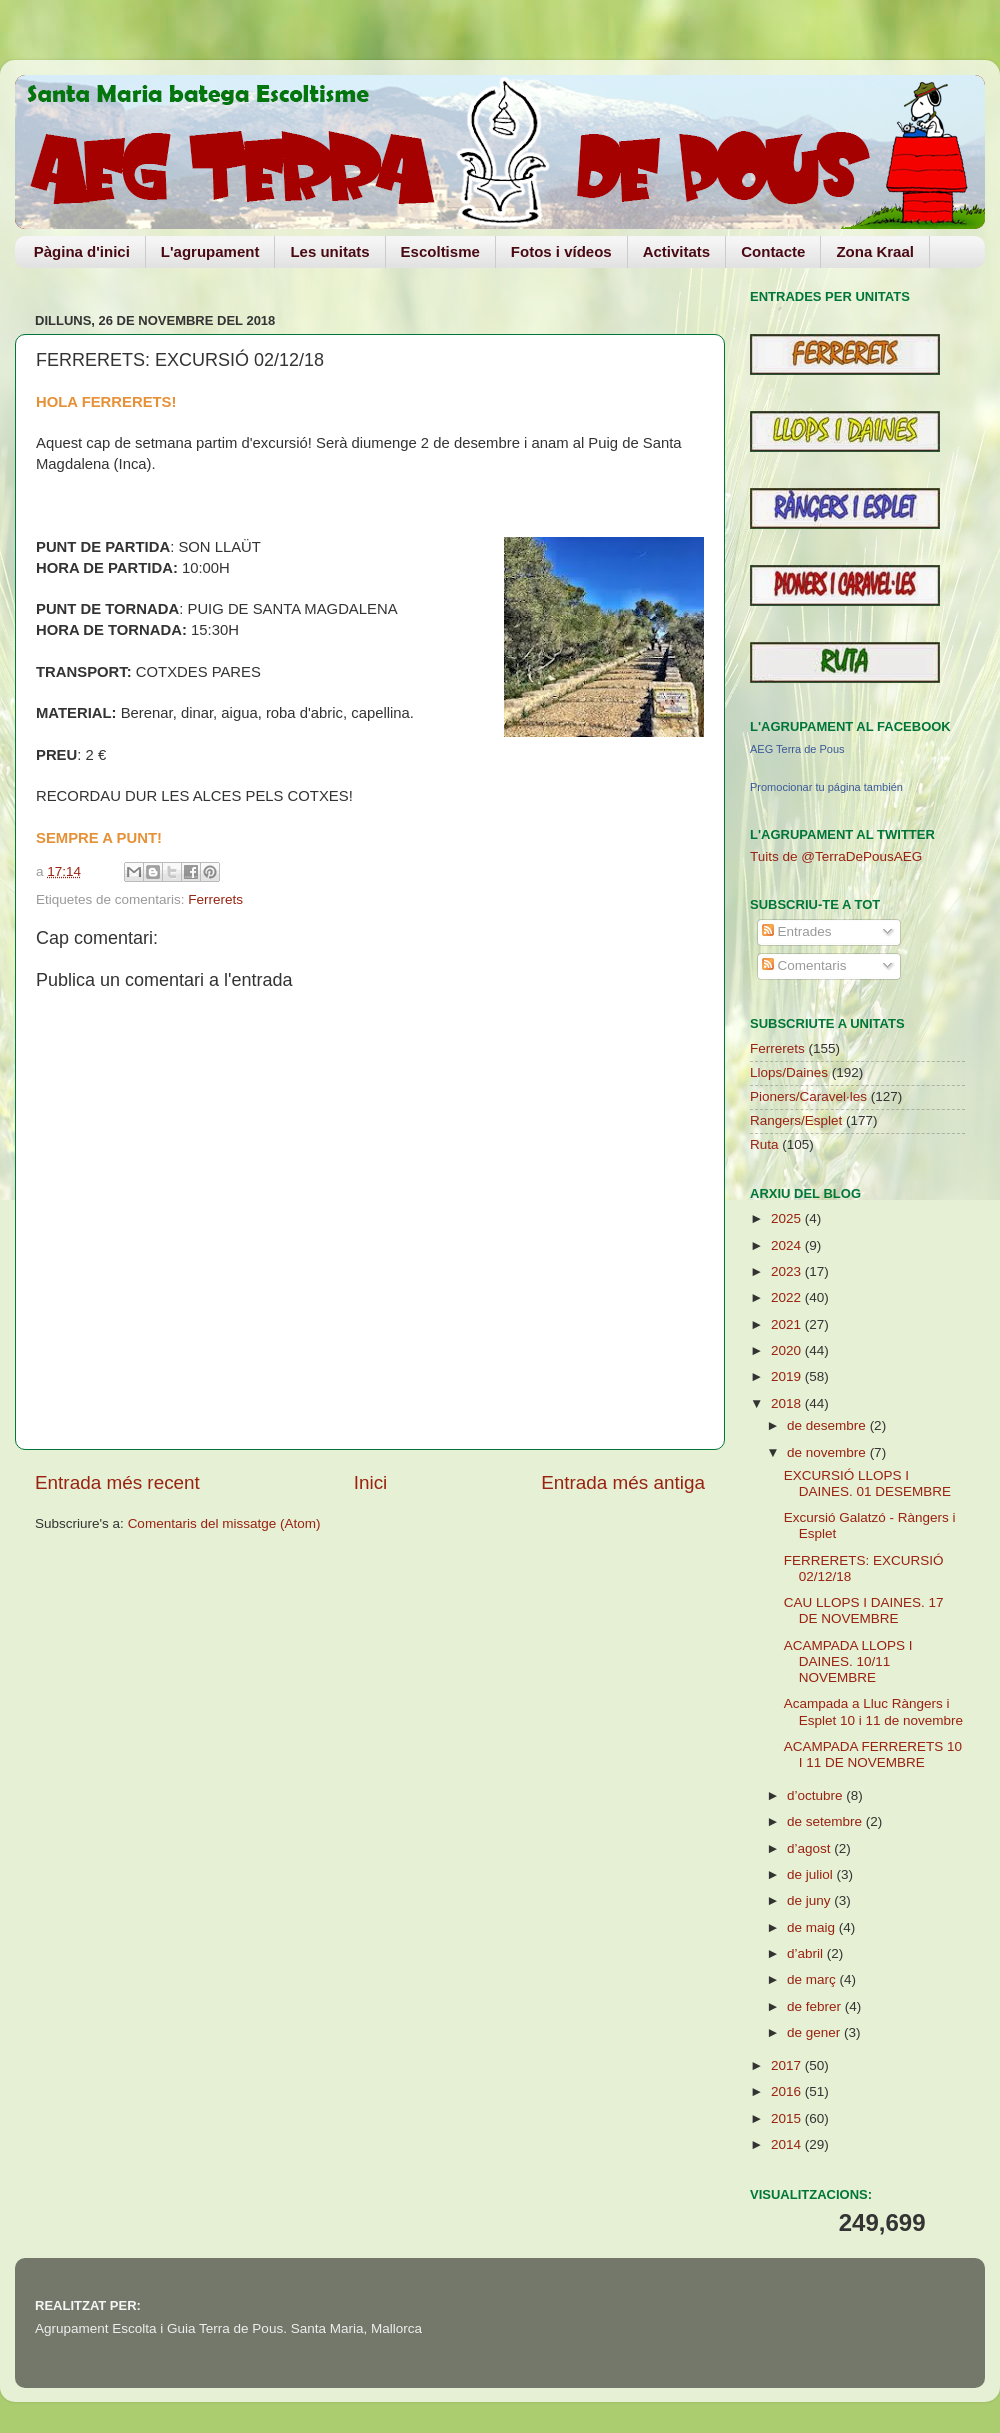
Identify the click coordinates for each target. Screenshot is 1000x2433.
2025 (788, 1218)
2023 (788, 1271)
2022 (788, 1297)
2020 (788, 1350)
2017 (788, 2065)
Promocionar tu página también (826, 787)
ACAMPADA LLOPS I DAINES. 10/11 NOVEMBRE (848, 1661)
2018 (788, 1403)
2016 (788, 2091)
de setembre (826, 1821)
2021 (788, 1324)
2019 (788, 1376)
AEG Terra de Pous (797, 749)
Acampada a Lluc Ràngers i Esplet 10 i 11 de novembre (873, 1711)
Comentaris (804, 965)
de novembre (828, 1452)
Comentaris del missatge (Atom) (224, 1523)
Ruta (764, 1144)
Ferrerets (215, 899)
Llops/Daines (789, 1072)
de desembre (828, 1425)
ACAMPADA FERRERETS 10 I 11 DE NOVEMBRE (873, 1754)
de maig (813, 1927)
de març (813, 1979)
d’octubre (816, 1795)
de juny (810, 1900)
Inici (371, 1482)
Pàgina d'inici (82, 251)
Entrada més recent (117, 1482)
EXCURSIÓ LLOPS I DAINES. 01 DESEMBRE (867, 1483)
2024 (788, 1245)
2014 (788, 2144)
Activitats (677, 251)
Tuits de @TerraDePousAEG (836, 856)
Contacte (773, 251)
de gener (815, 2032)
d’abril (807, 1953)
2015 (788, 2118)
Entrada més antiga (623, 1482)
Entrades (797, 931)
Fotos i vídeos (561, 251)
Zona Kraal (875, 251)
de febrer (816, 2006)
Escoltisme (440, 251)
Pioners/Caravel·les (808, 1096)
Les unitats (329, 251)
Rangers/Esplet (796, 1120)
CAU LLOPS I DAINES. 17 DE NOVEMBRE (864, 1610)
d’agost (810, 1848)
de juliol (812, 1874)
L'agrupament (210, 251)
